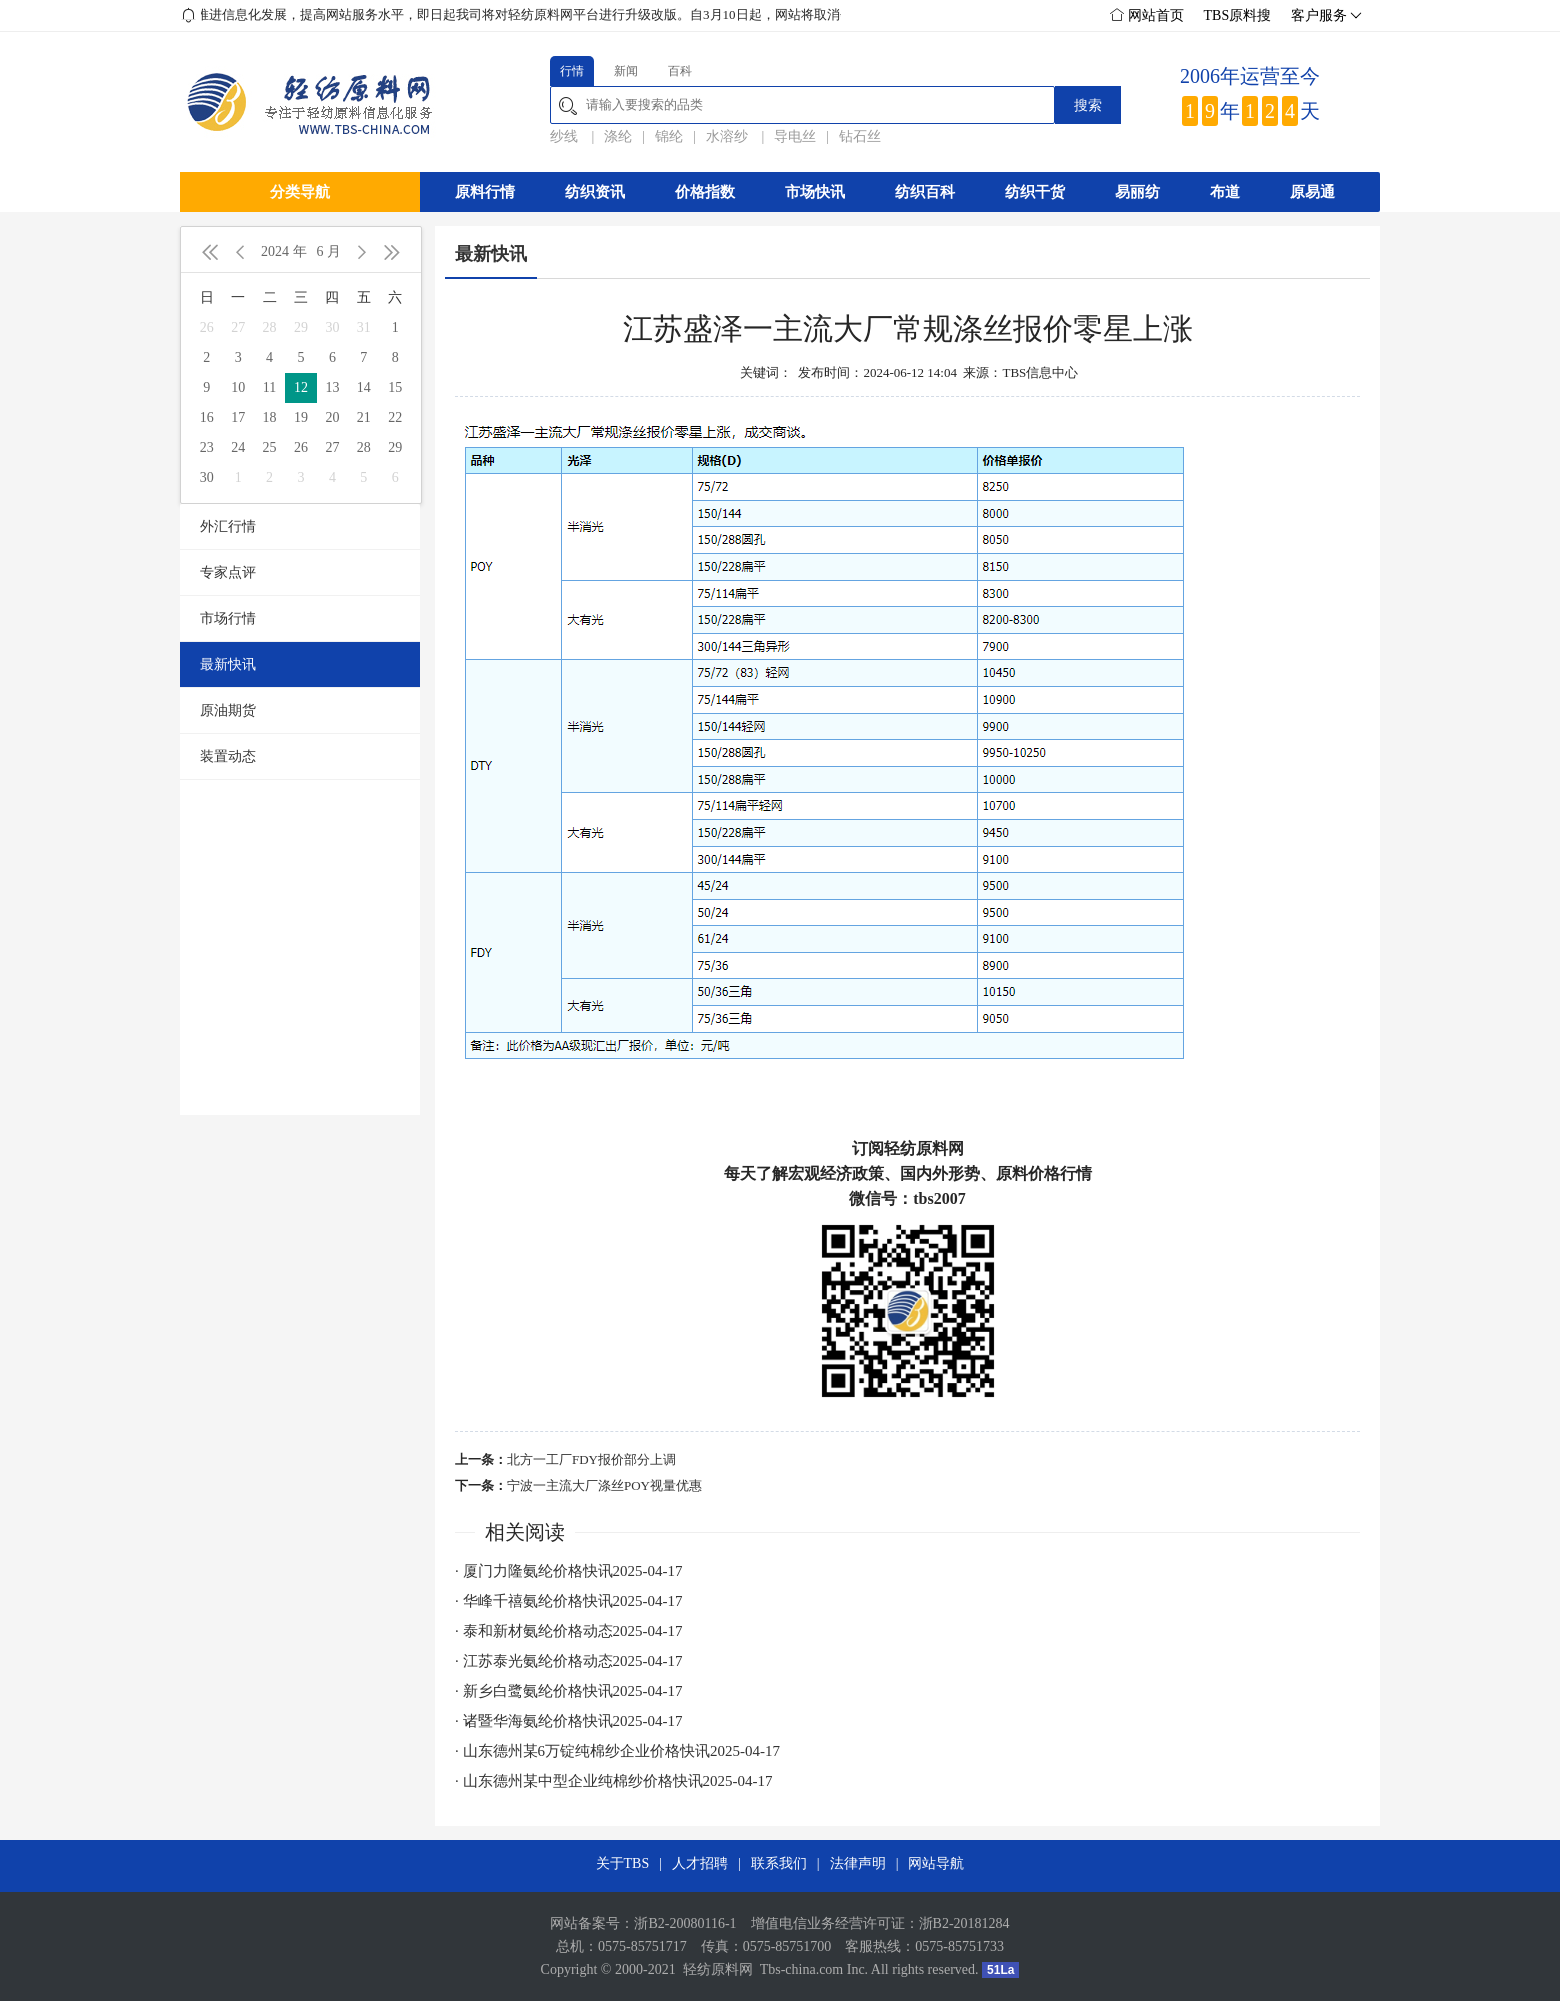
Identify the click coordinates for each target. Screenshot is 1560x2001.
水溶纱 (729, 136)
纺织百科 (925, 192)
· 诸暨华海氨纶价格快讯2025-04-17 (569, 1721)
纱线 (566, 136)
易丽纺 (1137, 192)
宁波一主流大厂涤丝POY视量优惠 (604, 1485)
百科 (680, 71)
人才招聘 (700, 1863)
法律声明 (858, 1863)
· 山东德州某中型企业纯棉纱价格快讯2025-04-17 (614, 1781)
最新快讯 (228, 664)
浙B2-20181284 (964, 1923)
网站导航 (936, 1863)
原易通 (1312, 192)
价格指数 (705, 192)
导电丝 (795, 136)
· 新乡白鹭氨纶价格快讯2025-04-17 (569, 1691)
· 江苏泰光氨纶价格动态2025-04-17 (569, 1661)
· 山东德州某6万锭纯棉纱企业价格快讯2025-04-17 (617, 1751)
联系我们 (779, 1863)
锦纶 (669, 136)
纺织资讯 (595, 192)
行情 (572, 71)
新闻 (626, 71)
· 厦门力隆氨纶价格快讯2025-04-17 (569, 1571)
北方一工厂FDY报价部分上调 (591, 1459)
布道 (1225, 192)
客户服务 (1324, 16)
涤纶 (618, 136)
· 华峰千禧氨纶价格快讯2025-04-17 (569, 1601)
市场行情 (228, 618)
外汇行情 (228, 526)
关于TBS (623, 1863)
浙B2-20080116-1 (685, 1923)
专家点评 (228, 572)
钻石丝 (860, 136)
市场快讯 (815, 192)
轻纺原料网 (718, 1969)
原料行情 (485, 192)
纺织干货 (1035, 192)
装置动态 (228, 756)
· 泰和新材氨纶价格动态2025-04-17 (569, 1631)
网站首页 (1147, 15)
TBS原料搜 (1238, 15)
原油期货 (228, 710)
